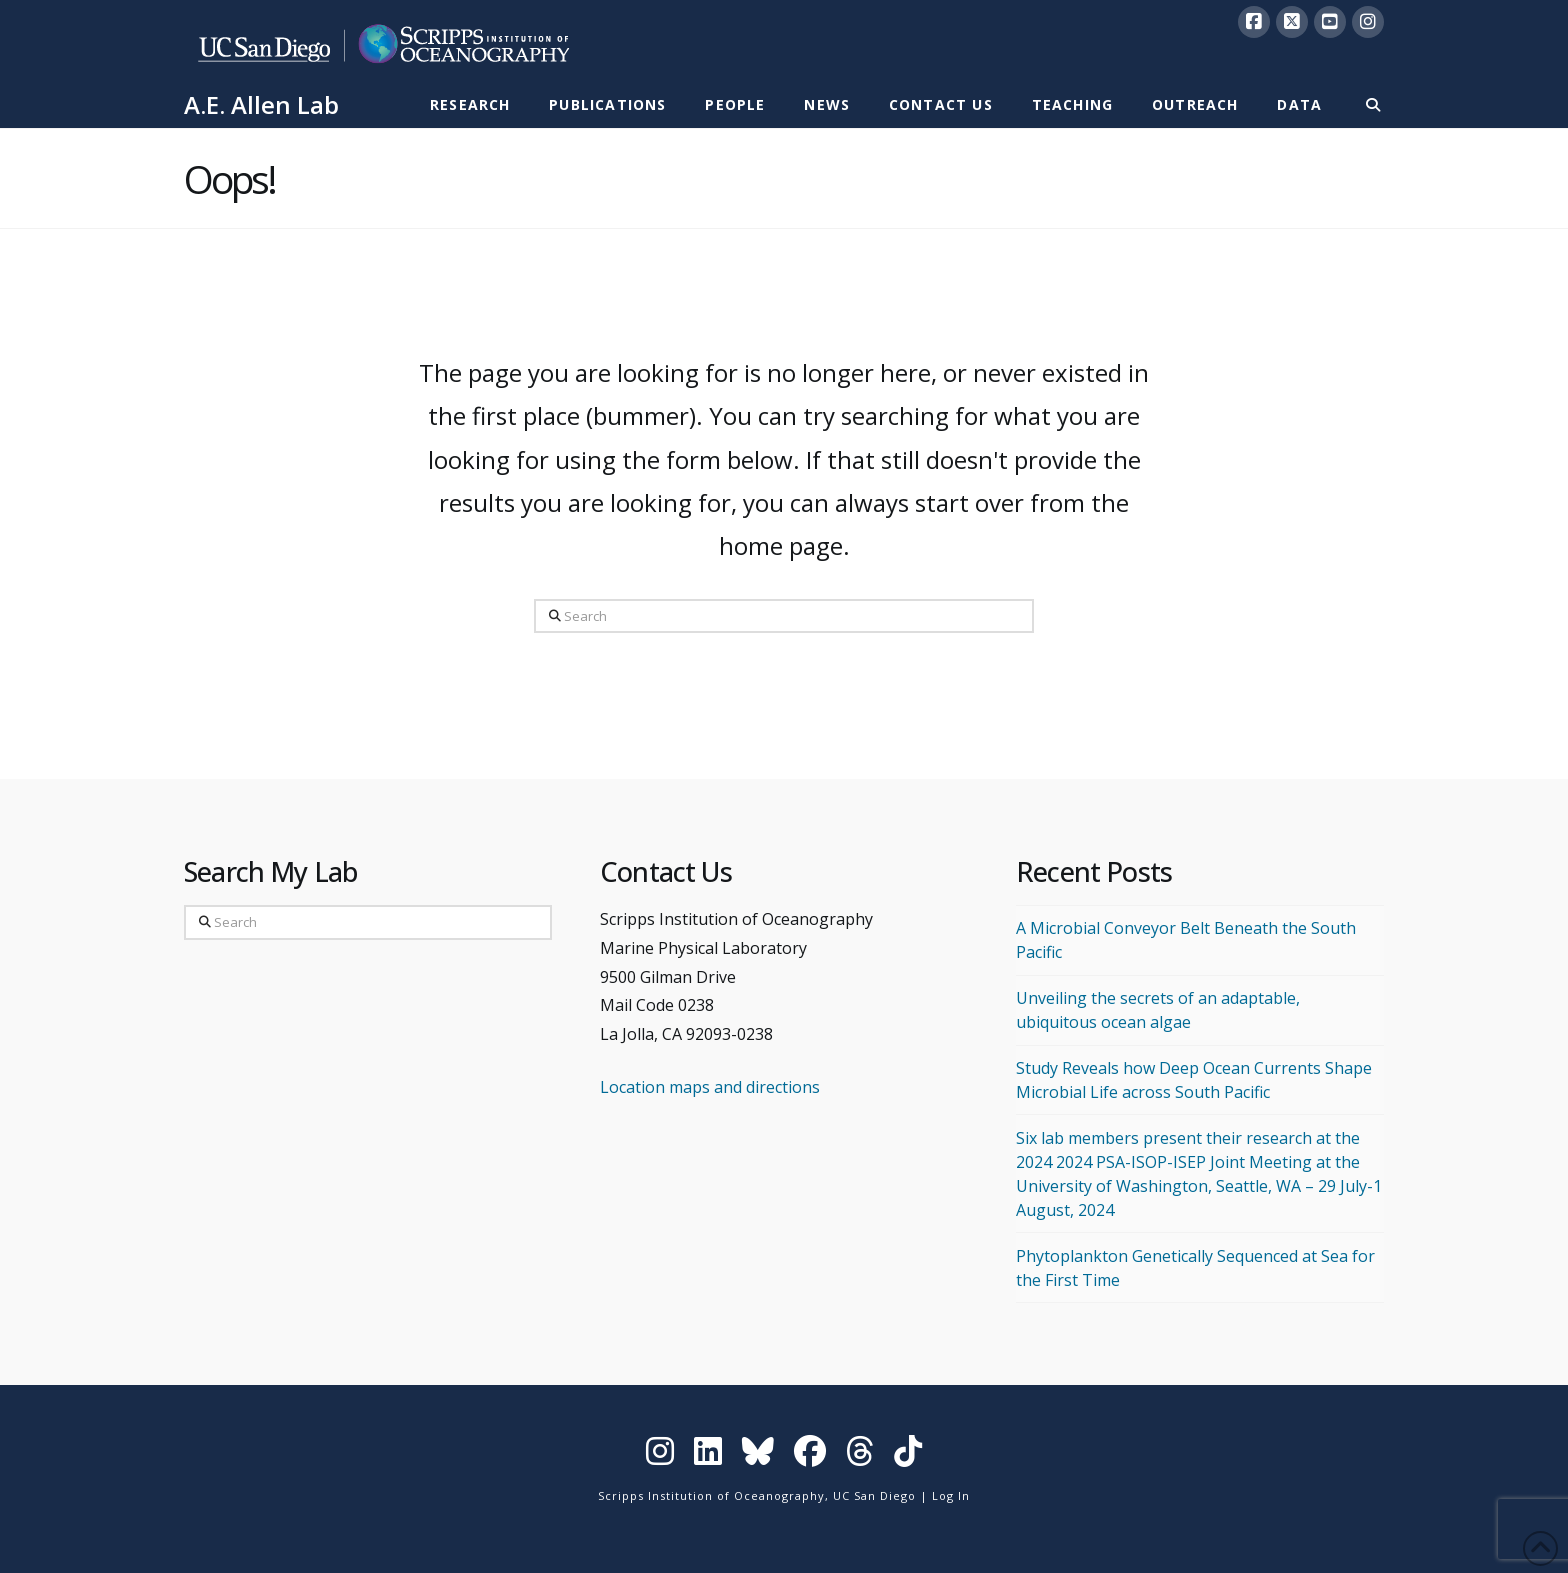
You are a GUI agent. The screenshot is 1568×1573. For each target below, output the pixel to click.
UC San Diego (874, 1495)
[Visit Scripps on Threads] (860, 1455)
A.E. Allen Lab (261, 105)
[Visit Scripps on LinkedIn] (708, 1455)
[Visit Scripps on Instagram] (660, 1455)
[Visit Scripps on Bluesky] (758, 1455)
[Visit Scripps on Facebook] (810, 1455)
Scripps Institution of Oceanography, (713, 1495)
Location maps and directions (710, 1087)
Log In (951, 1495)
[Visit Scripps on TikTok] (908, 1455)
